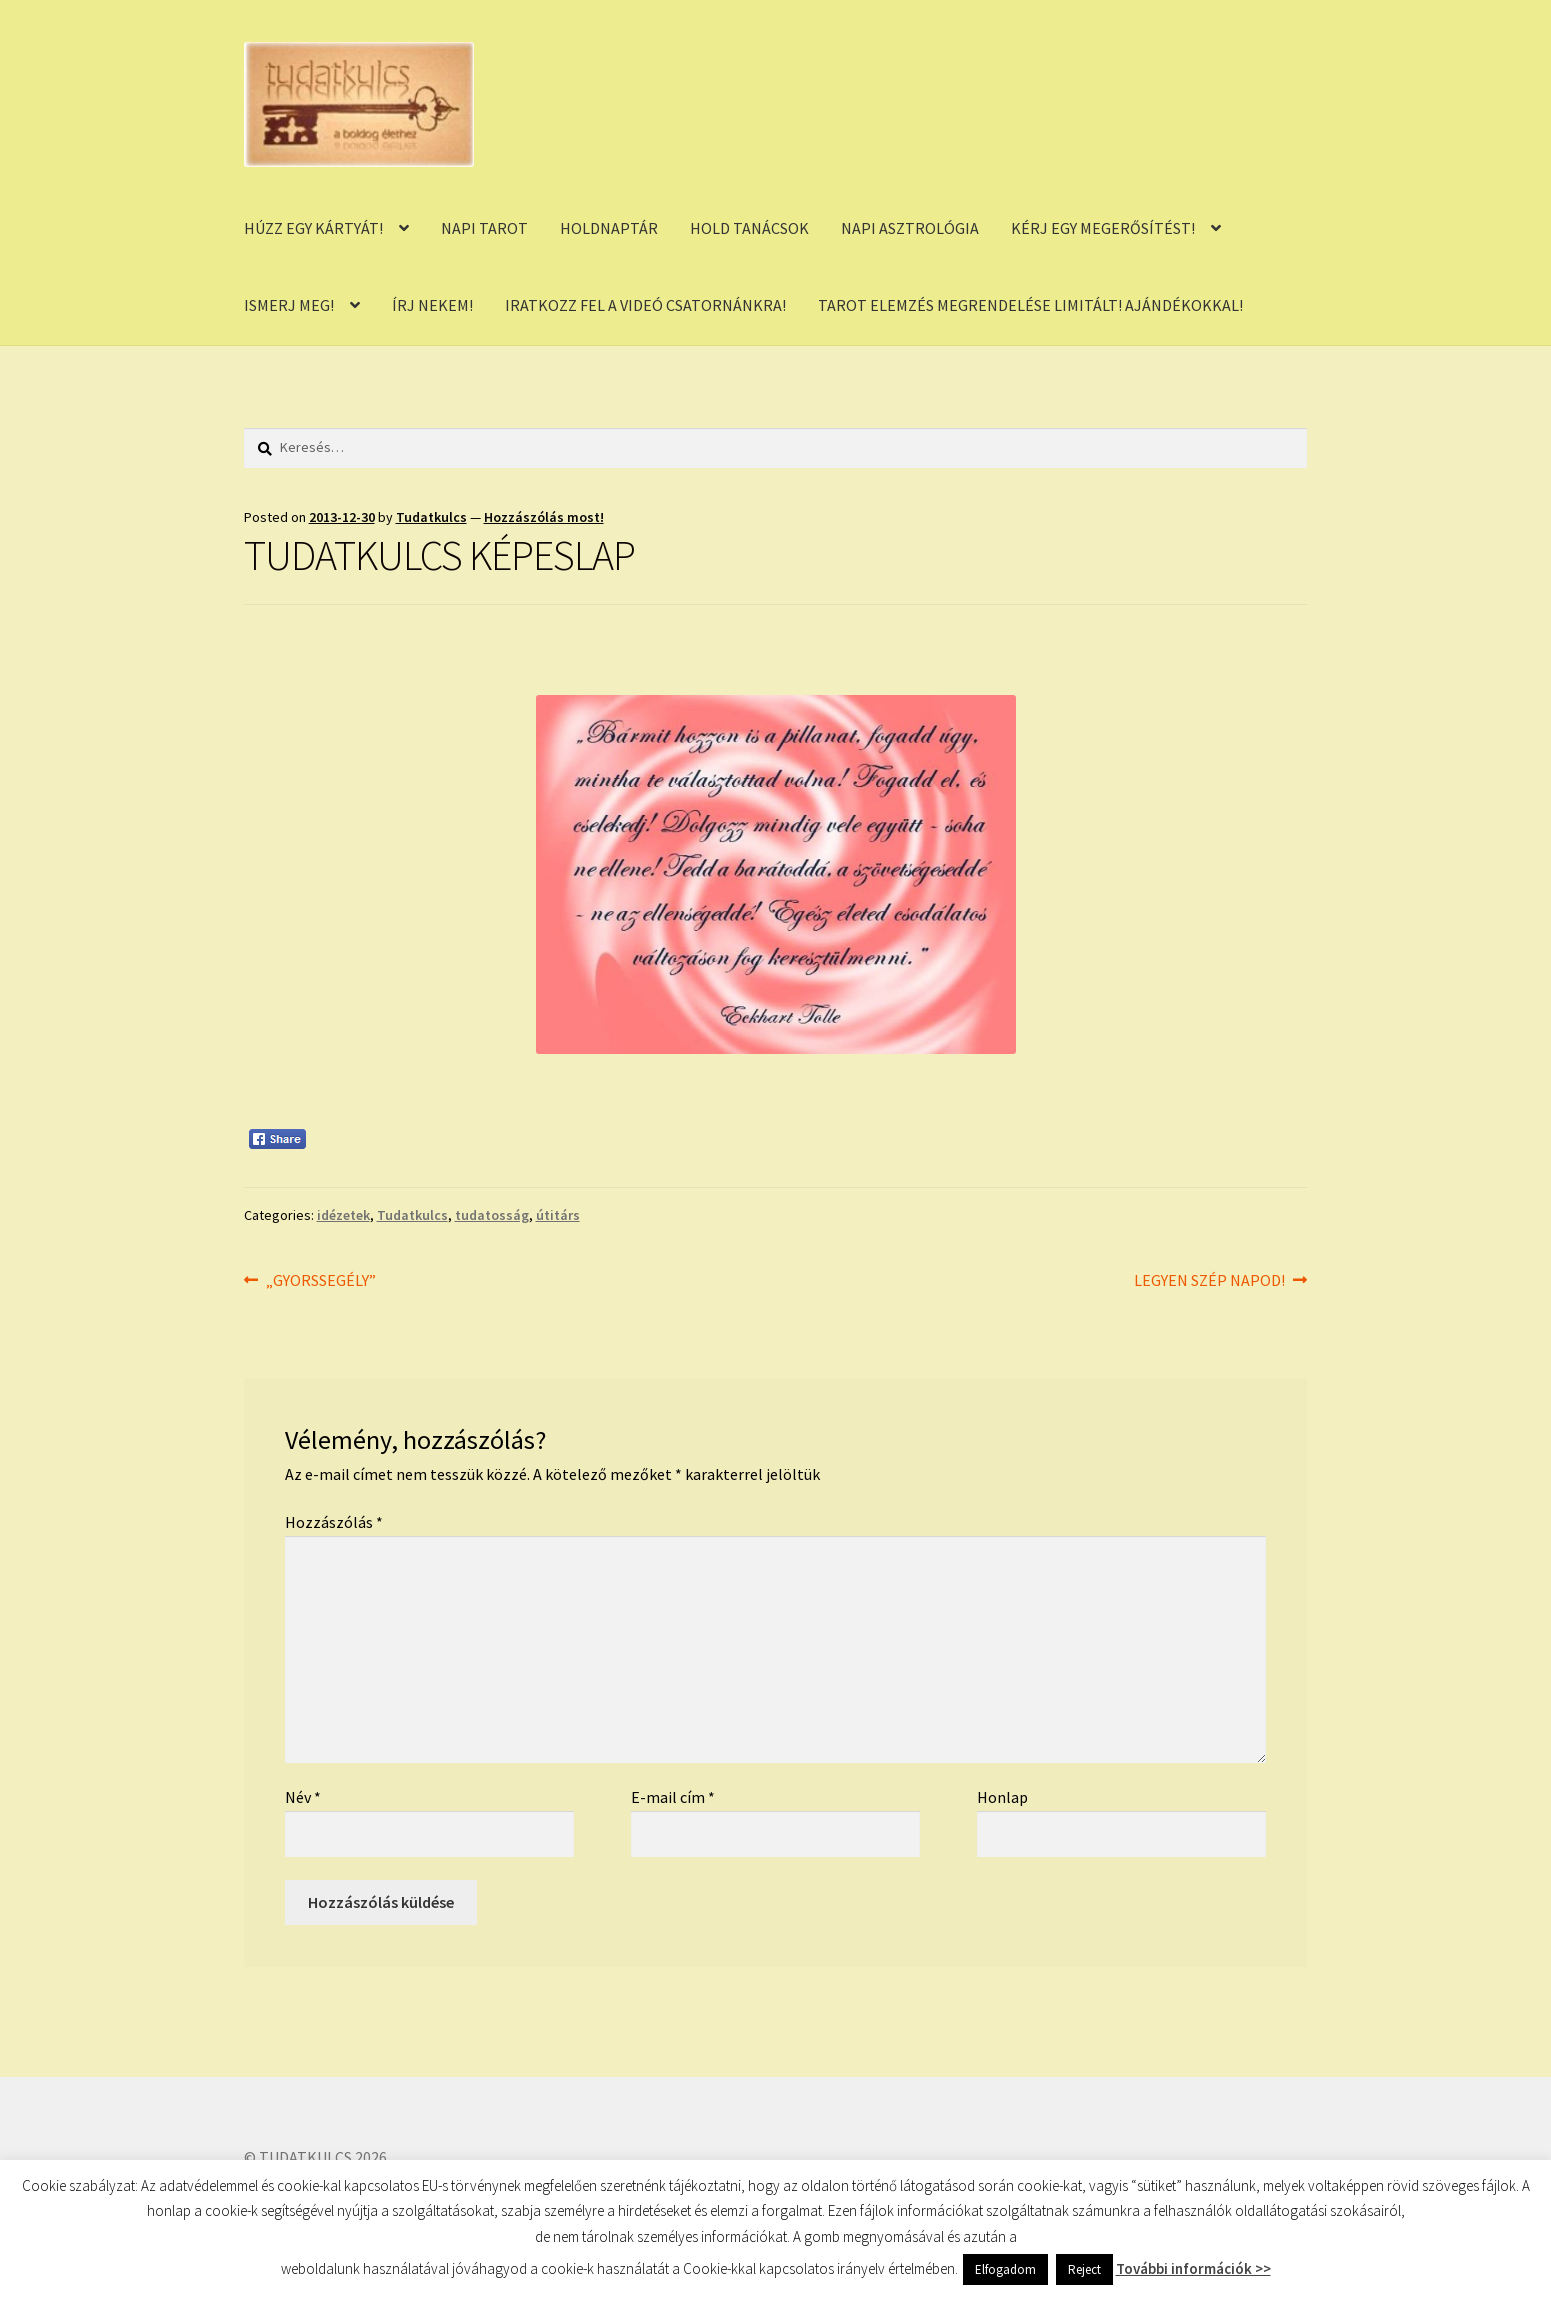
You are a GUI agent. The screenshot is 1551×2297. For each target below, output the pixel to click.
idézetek (343, 1215)
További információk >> (1193, 2268)
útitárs (558, 1215)
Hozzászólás (334, 1522)
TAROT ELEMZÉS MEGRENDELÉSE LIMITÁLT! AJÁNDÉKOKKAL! (1030, 305)
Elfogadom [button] (1005, 2269)
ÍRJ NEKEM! (432, 305)
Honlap (1002, 1797)
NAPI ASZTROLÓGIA (910, 228)
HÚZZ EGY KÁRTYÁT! (313, 228)
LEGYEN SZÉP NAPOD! (1209, 1281)
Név (303, 1797)
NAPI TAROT (484, 228)
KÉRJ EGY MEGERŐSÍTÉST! (1103, 228)
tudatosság (492, 1215)
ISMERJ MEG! (289, 305)
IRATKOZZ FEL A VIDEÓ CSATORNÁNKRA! (645, 305)
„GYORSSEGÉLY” (320, 1281)
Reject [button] (1084, 2269)
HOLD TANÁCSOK (749, 228)
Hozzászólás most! (544, 517)
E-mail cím (673, 1797)
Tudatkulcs (431, 517)
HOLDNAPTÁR (609, 228)
